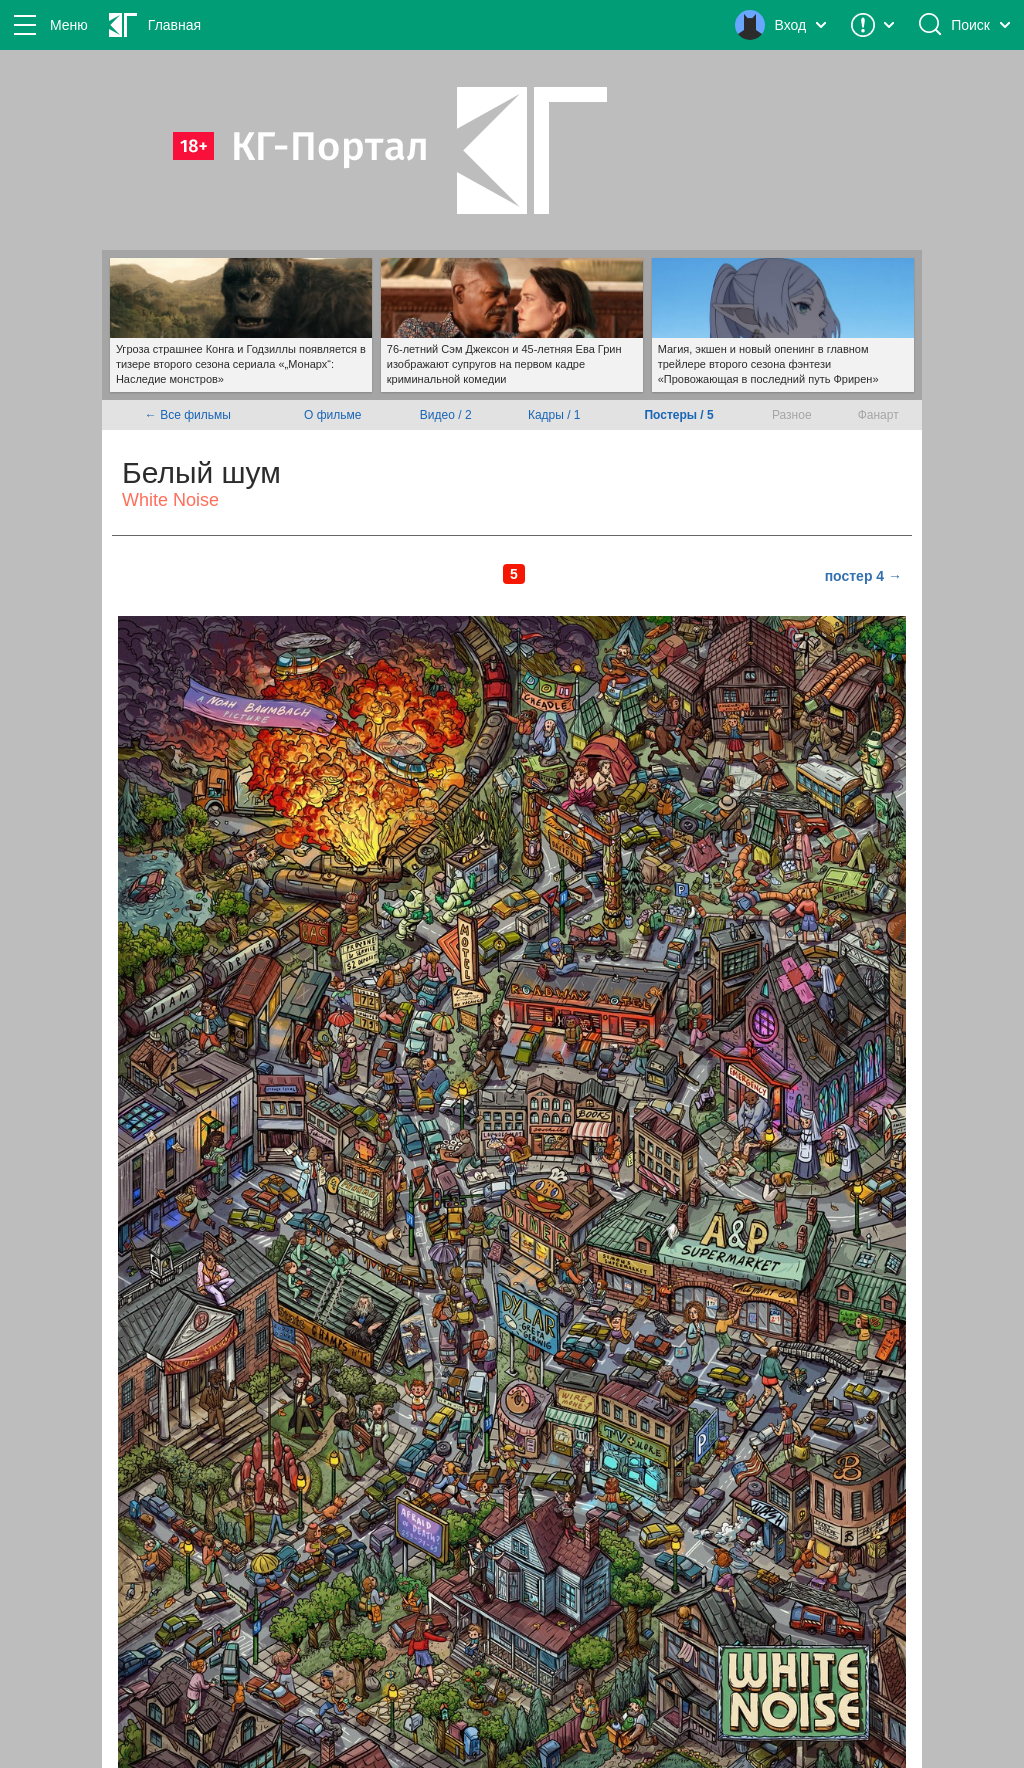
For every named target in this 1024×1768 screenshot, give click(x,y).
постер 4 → (863, 576)
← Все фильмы (188, 415)
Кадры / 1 (554, 415)
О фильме (332, 415)
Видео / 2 (446, 415)
